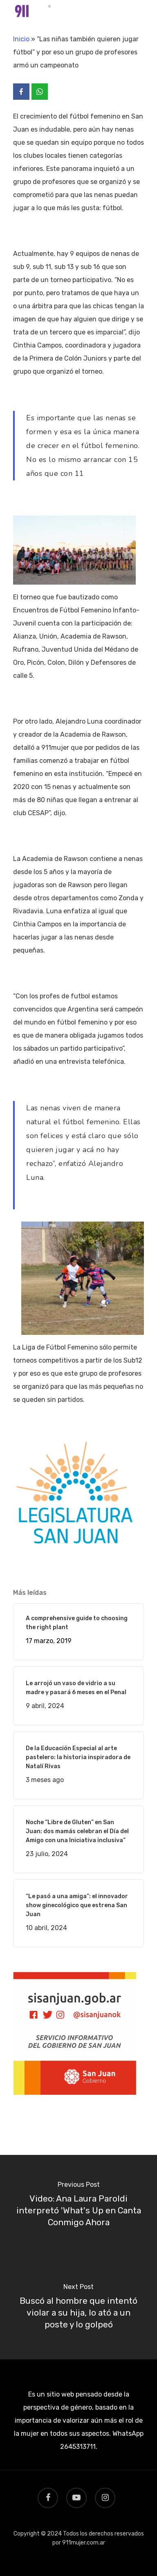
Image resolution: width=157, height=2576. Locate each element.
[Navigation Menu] (139, 13)
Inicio (21, 39)
